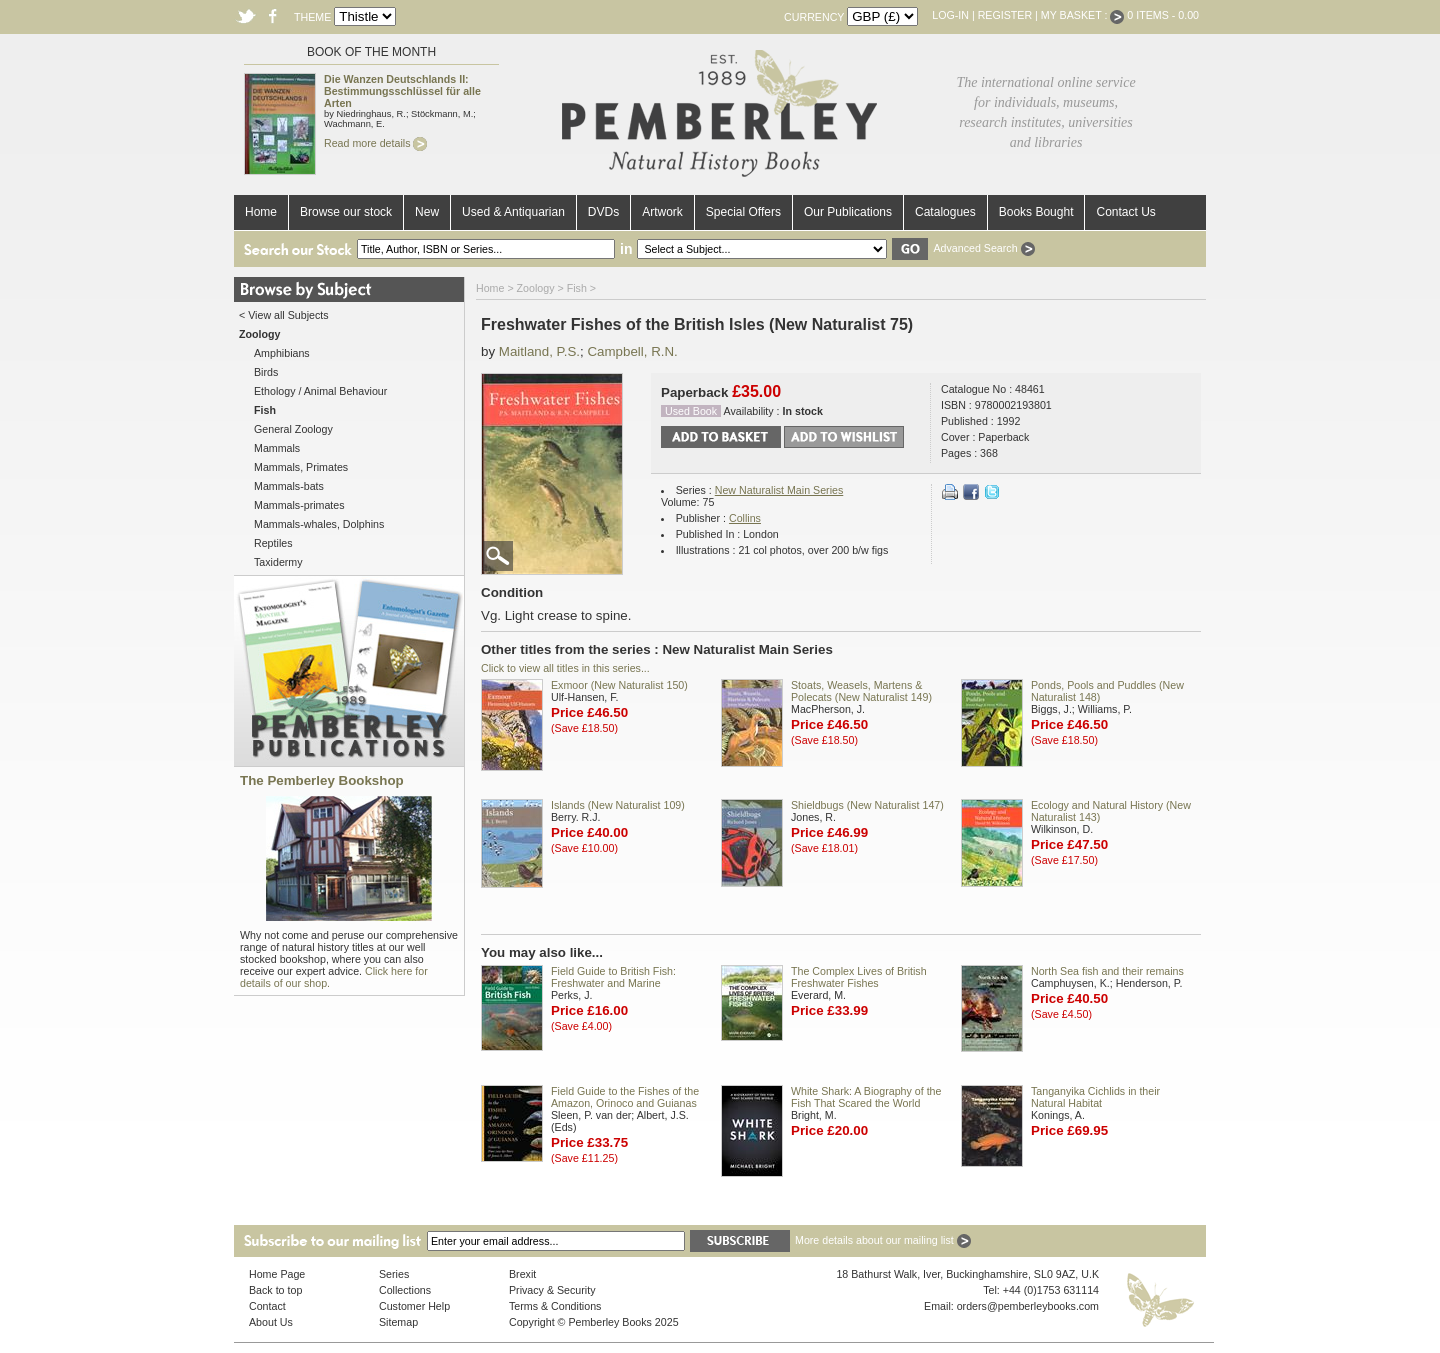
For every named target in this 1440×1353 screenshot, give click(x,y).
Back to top (275, 1290)
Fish (577, 288)
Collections (405, 1290)
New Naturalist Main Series (779, 490)
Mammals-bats (289, 486)
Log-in (950, 15)
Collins (745, 518)
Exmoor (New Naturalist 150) (619, 685)
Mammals (277, 448)
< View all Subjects (284, 315)
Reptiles (273, 543)
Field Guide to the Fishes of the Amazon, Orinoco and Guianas (625, 1097)
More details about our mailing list (883, 1240)
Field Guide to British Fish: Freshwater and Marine (613, 977)
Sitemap (398, 1322)
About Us (271, 1322)
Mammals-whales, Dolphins (319, 524)
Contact (267, 1306)
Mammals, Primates (301, 467)
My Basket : (1083, 15)
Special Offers (743, 212)
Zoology (536, 288)
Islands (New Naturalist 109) (618, 805)
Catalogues (945, 212)
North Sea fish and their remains (1107, 971)
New (427, 212)
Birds (266, 372)
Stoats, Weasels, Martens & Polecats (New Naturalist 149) (861, 691)
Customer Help (414, 1306)
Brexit (522, 1274)
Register (1005, 15)
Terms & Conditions (555, 1306)
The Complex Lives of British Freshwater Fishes (859, 977)
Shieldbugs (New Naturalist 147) (867, 805)
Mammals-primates (299, 505)
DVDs (603, 212)
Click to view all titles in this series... (565, 668)
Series (394, 1274)
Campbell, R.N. (632, 351)
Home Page (277, 1274)
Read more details (375, 143)
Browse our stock (346, 212)
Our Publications (848, 212)
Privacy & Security (552, 1290)
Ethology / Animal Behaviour (320, 391)
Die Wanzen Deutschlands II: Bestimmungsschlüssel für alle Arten (402, 91)
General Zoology (293, 429)
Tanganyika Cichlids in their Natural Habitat (1095, 1097)
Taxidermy (278, 562)
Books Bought (1036, 212)
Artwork (662, 212)
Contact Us (1125, 212)
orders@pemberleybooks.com (1028, 1306)
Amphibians (282, 353)
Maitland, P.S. (539, 351)
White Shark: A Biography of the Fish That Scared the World (866, 1097)
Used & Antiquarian (513, 212)
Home (261, 212)
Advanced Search (983, 248)
